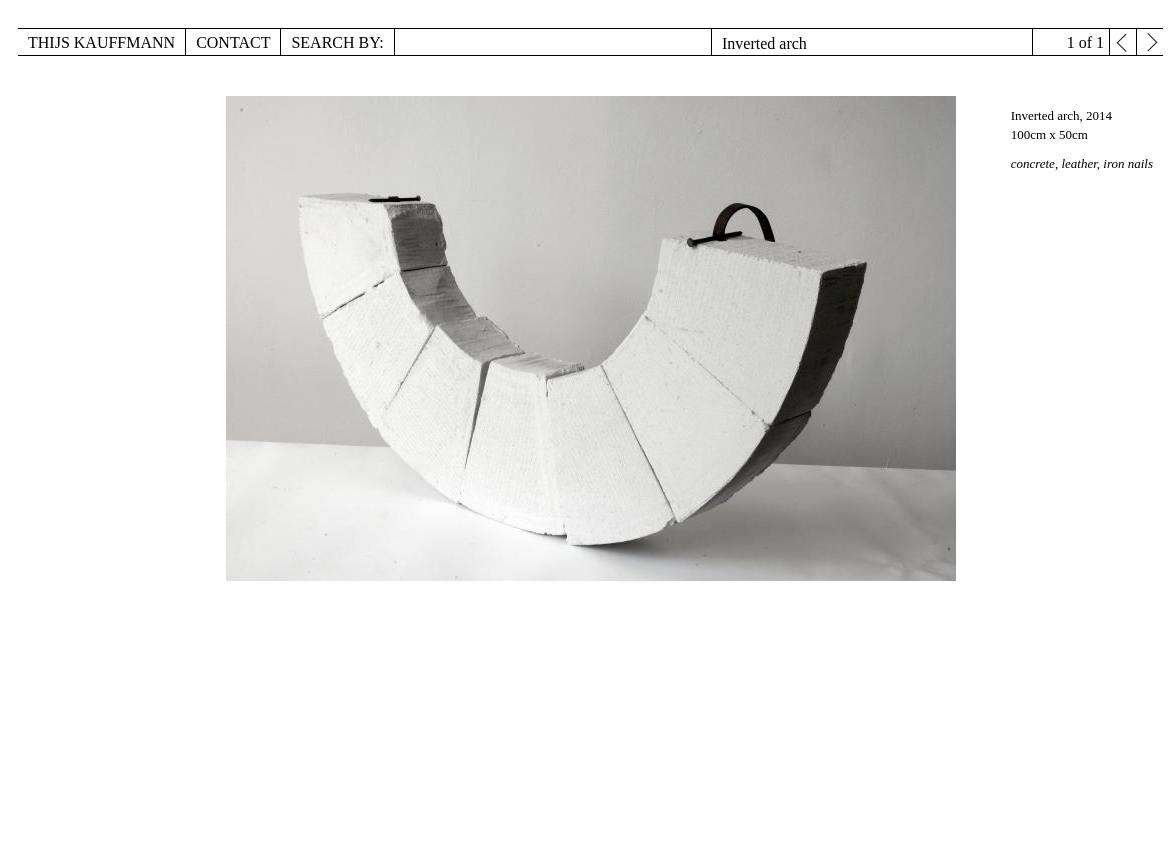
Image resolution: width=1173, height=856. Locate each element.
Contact (233, 42)
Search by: (337, 42)
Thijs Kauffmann (101, 42)
